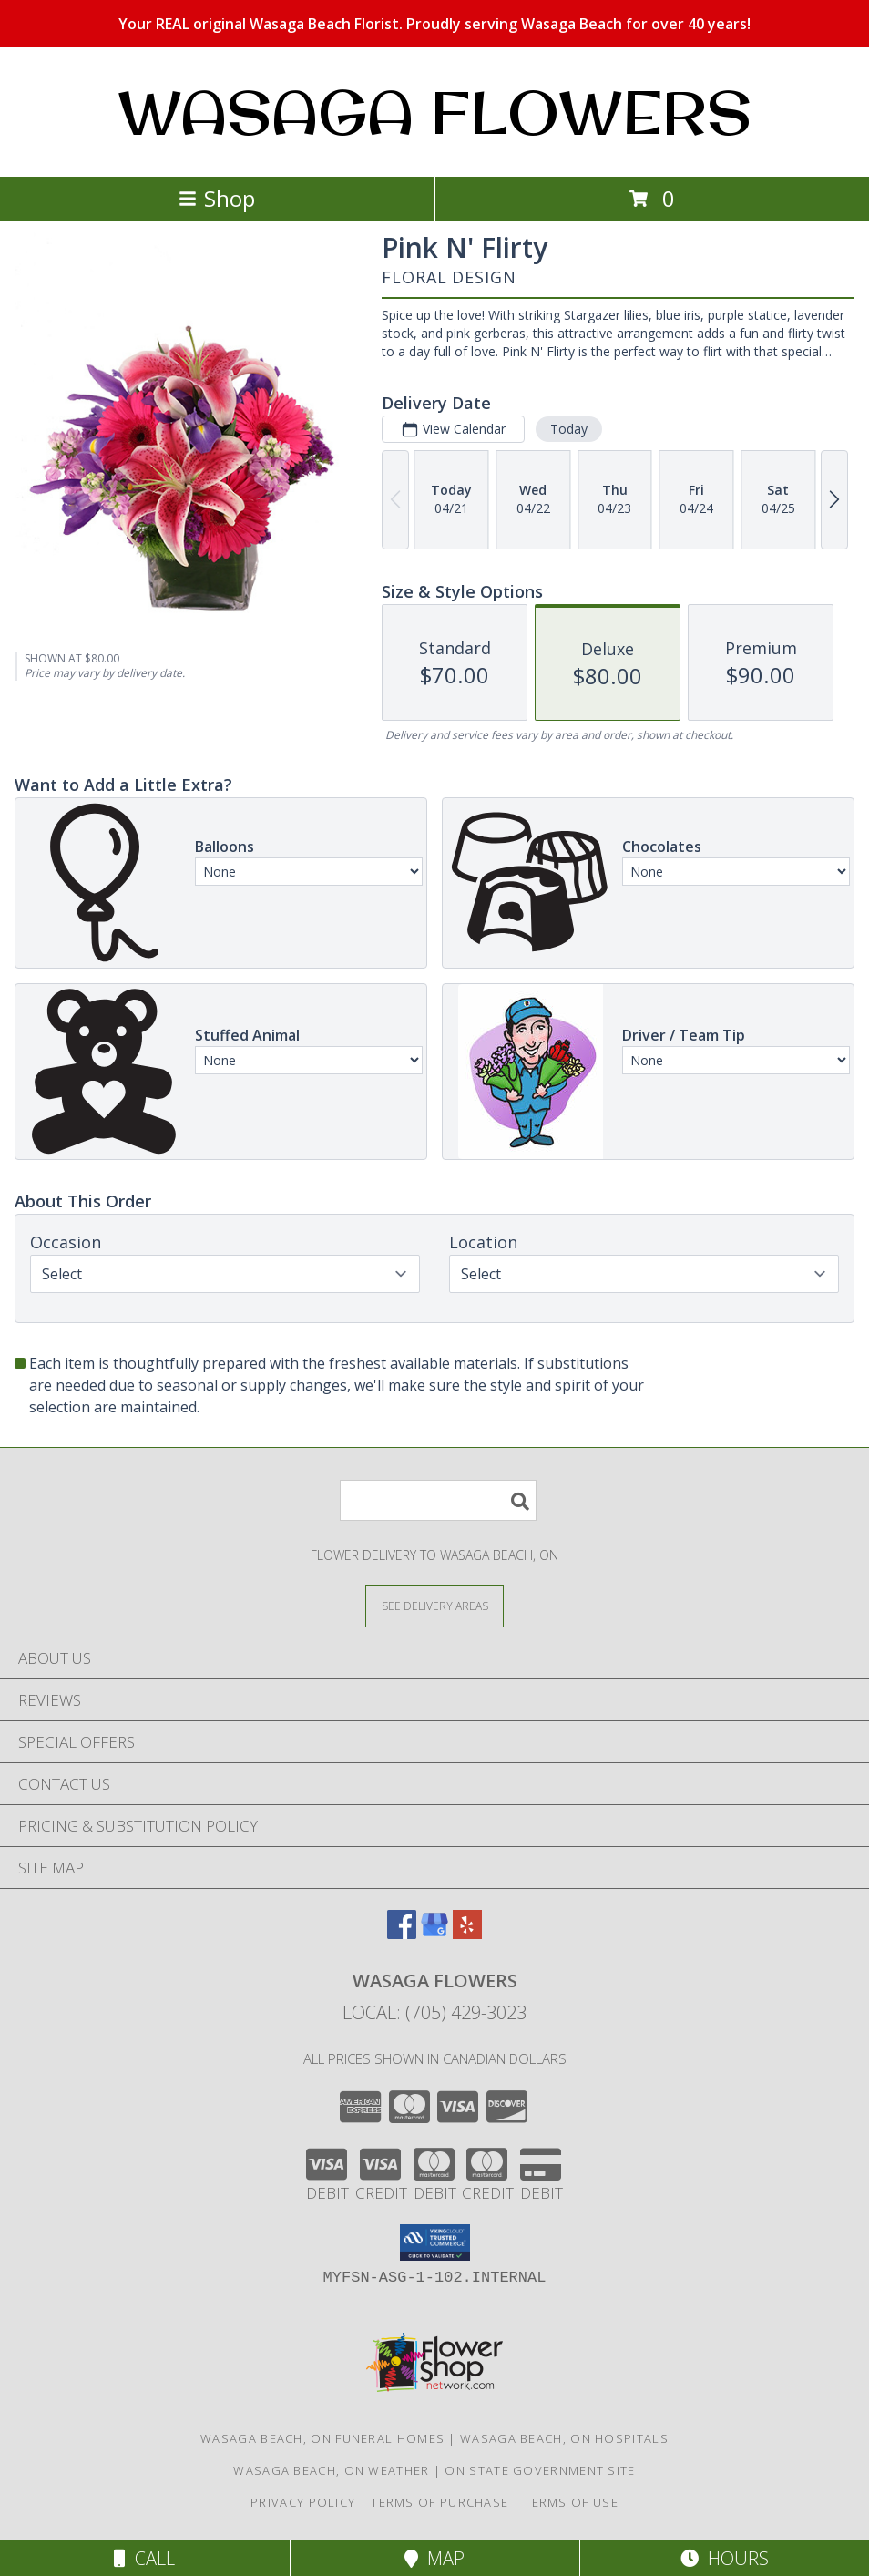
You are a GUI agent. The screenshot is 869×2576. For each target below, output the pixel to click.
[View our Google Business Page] (434, 1933)
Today (569, 428)
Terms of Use (571, 2502)
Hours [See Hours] (724, 2558)
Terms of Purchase (439, 2502)
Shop (217, 198)
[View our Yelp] (467, 1933)
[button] (435, 2242)
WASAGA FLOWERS (434, 112)
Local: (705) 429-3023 (434, 2012)
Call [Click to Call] (144, 2558)
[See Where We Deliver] (434, 1605)
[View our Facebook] (401, 1933)
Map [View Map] (434, 2558)
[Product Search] (438, 1500)
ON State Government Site (540, 2470)
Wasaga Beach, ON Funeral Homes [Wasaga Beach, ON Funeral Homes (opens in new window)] (322, 2438)
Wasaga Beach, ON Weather (331, 2470)
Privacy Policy (302, 2502)
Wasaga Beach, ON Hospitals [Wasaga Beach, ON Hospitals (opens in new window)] (564, 2438)
